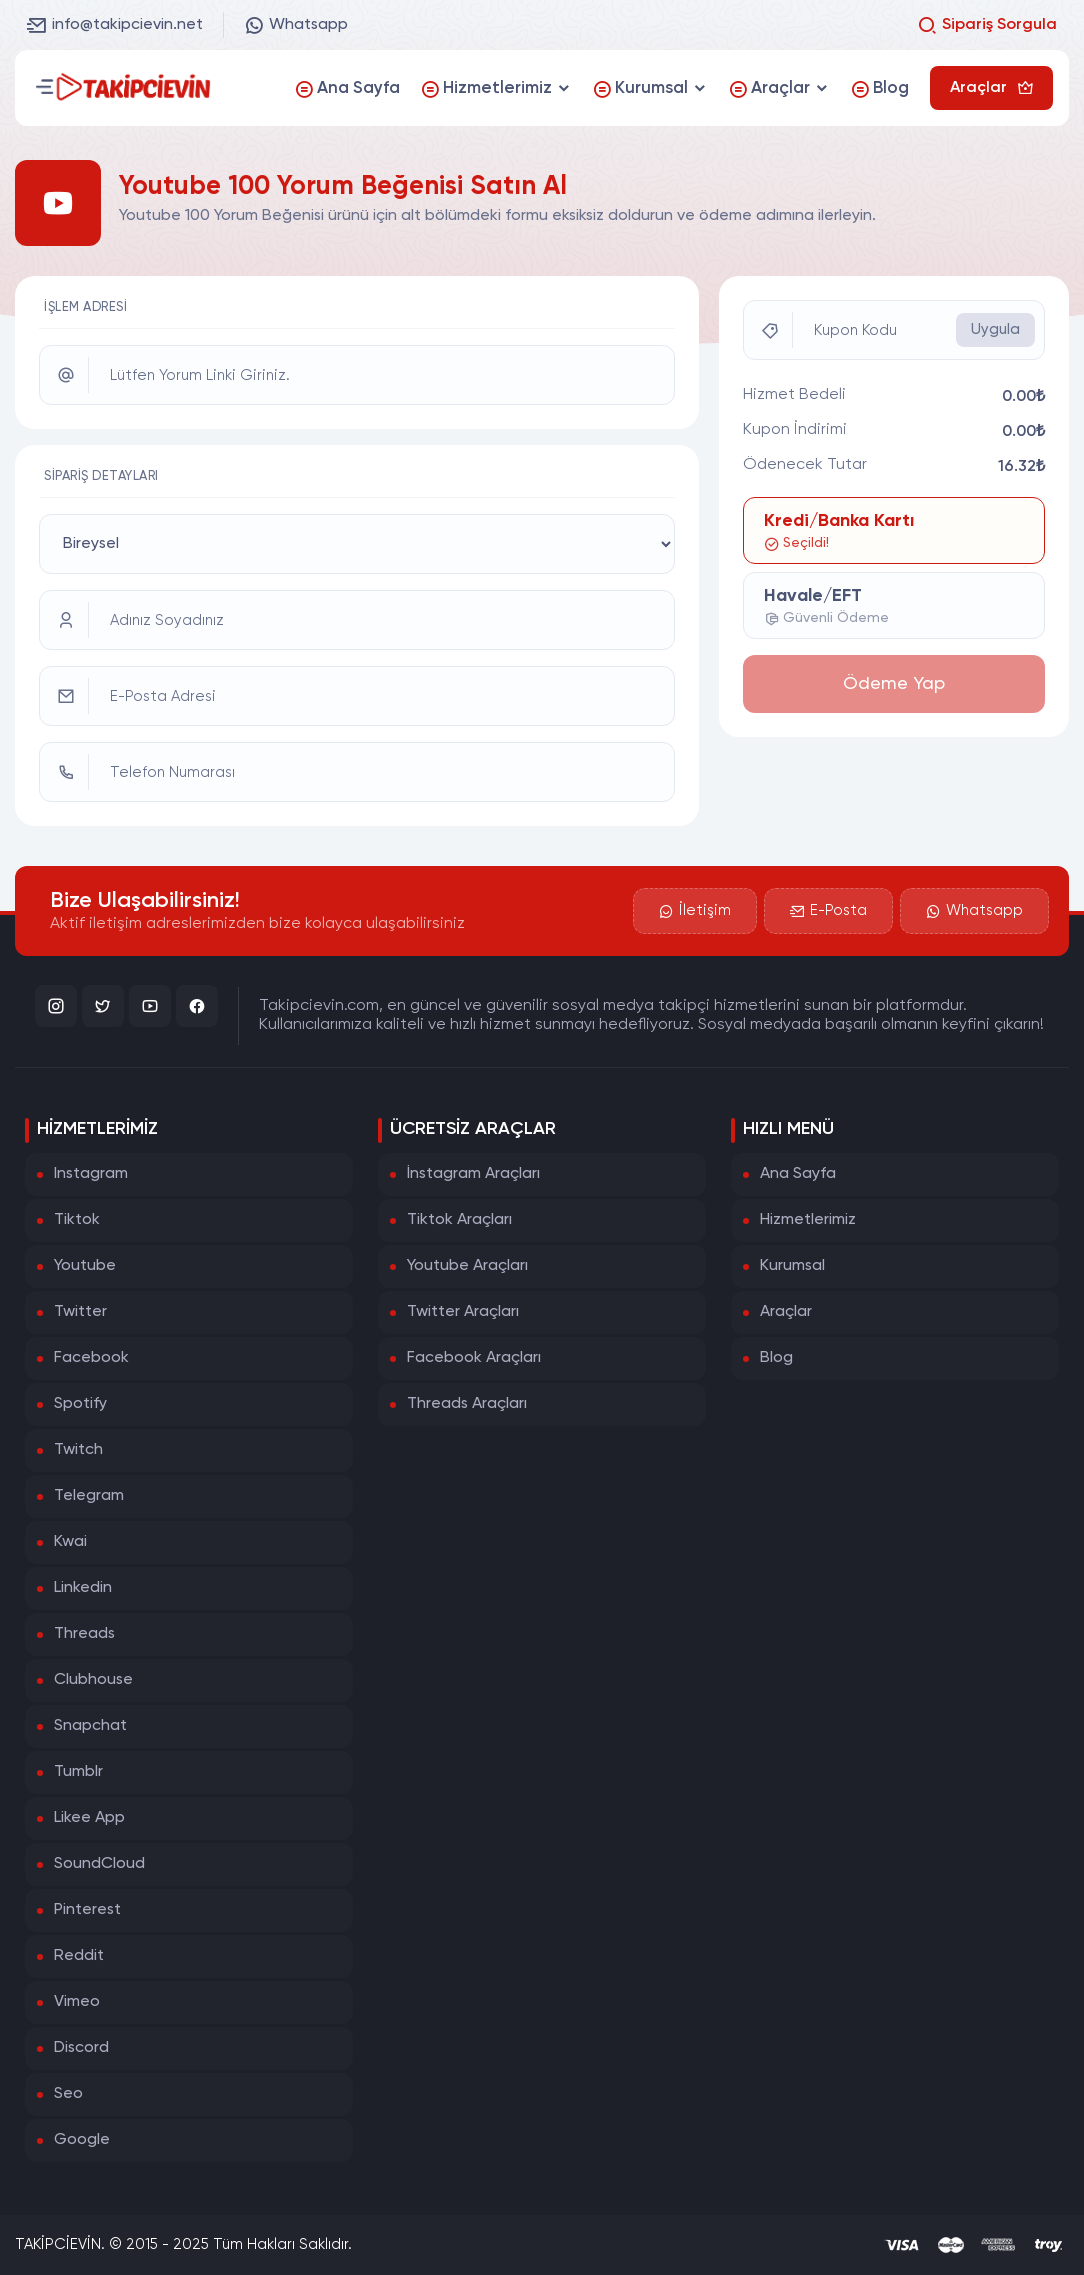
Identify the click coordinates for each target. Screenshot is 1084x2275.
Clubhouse (93, 1680)
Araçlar (786, 1312)
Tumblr (78, 1772)
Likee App (89, 1818)
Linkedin (83, 1588)
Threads (84, 1634)
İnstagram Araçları (473, 1174)
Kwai (70, 1542)
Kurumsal (792, 1266)
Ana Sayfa (798, 1174)
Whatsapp (296, 25)
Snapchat (90, 1726)
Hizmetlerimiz (808, 1220)
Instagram (91, 1174)
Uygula (995, 329)
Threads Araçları (467, 1404)
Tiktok (77, 1220)
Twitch (78, 1450)
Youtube (85, 1266)
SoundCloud (99, 1864)
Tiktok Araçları (459, 1220)
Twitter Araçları (463, 1312)
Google (82, 2140)
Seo (68, 2094)
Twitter (80, 1312)
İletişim (695, 911)
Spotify (80, 1404)
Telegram (89, 1496)
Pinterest (87, 1910)
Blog (776, 1358)
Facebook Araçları (474, 1358)
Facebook (91, 1358)
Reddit (79, 1956)
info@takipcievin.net (115, 25)
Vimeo (77, 2002)
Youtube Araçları (467, 1266)
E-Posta (828, 911)
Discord (81, 2048)
